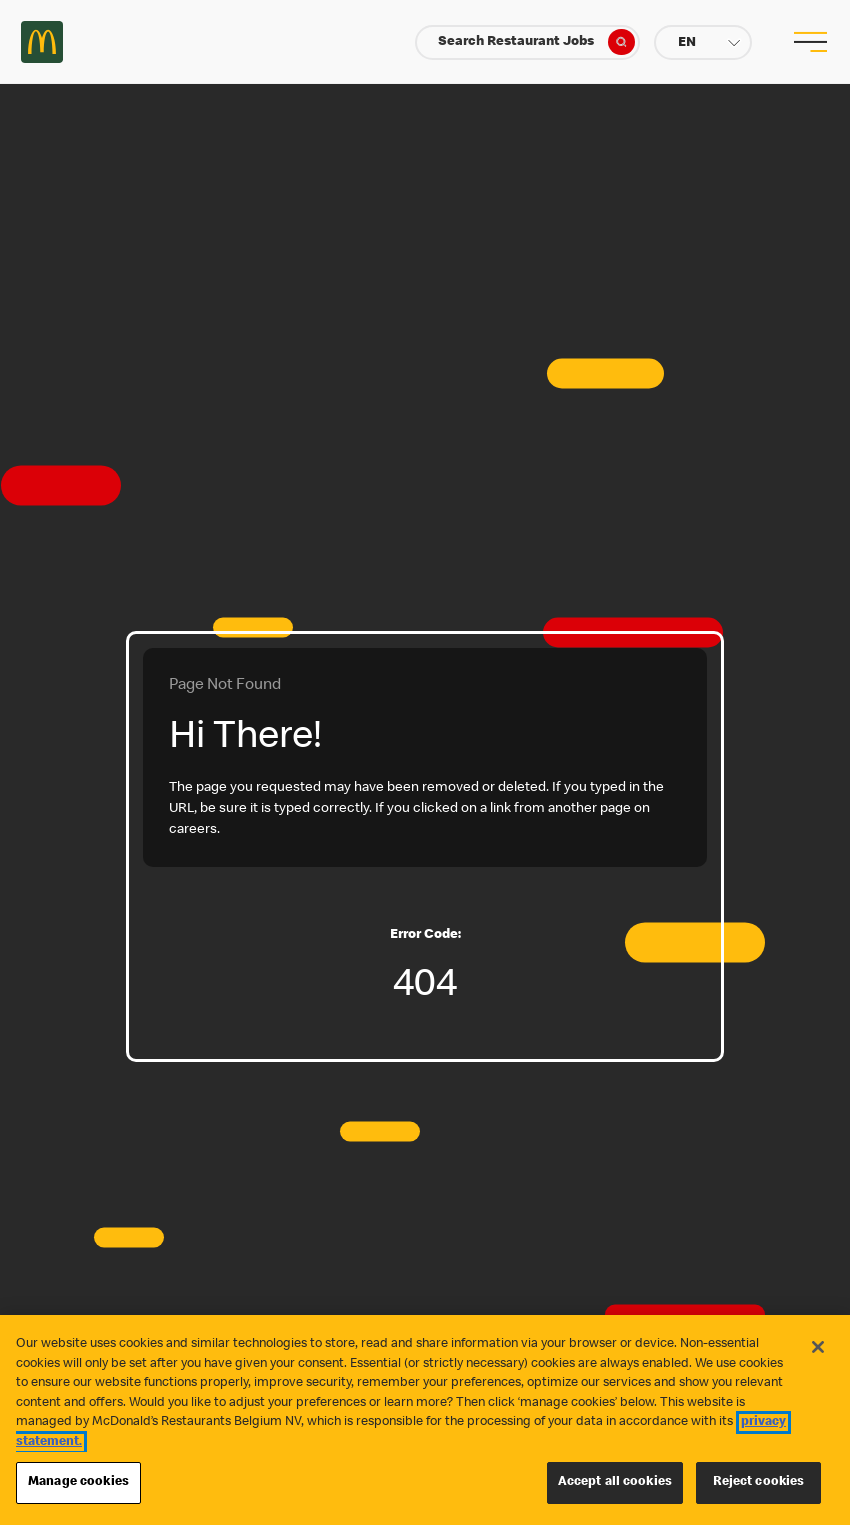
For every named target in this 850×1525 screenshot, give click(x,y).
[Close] (818, 1347)
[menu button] (808, 42)
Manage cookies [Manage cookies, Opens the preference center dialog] (78, 1482)
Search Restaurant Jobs (536, 42)
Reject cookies (759, 1482)
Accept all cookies (615, 1482)
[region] (425, 1420)
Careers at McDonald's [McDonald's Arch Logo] (42, 42)
